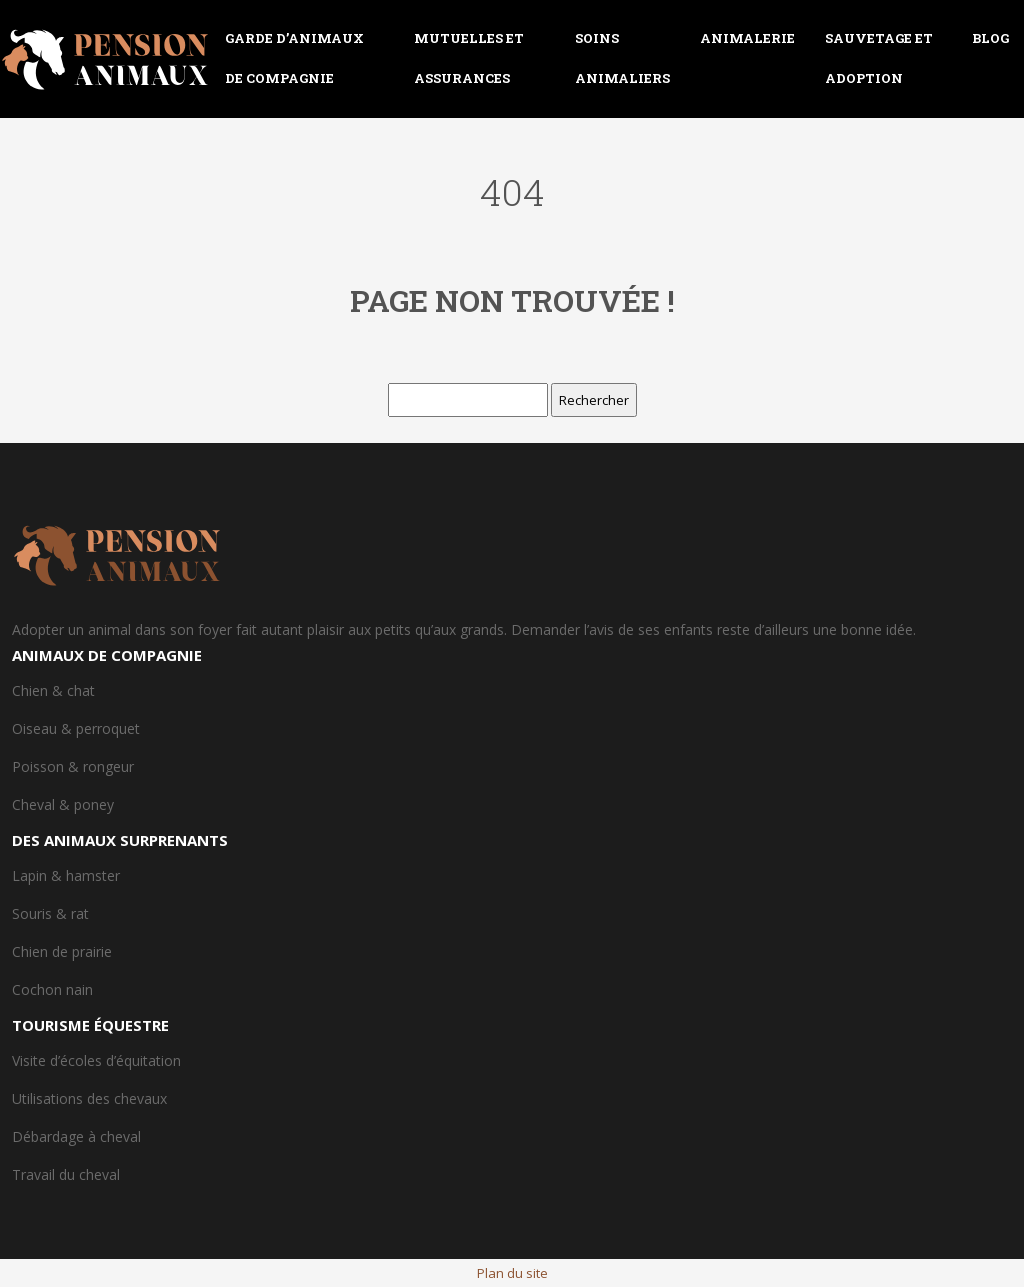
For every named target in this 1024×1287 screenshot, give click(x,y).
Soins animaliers (622, 58)
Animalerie (747, 38)
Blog (990, 38)
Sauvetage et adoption (879, 58)
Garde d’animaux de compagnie (294, 58)
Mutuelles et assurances (469, 58)
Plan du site (512, 1273)
